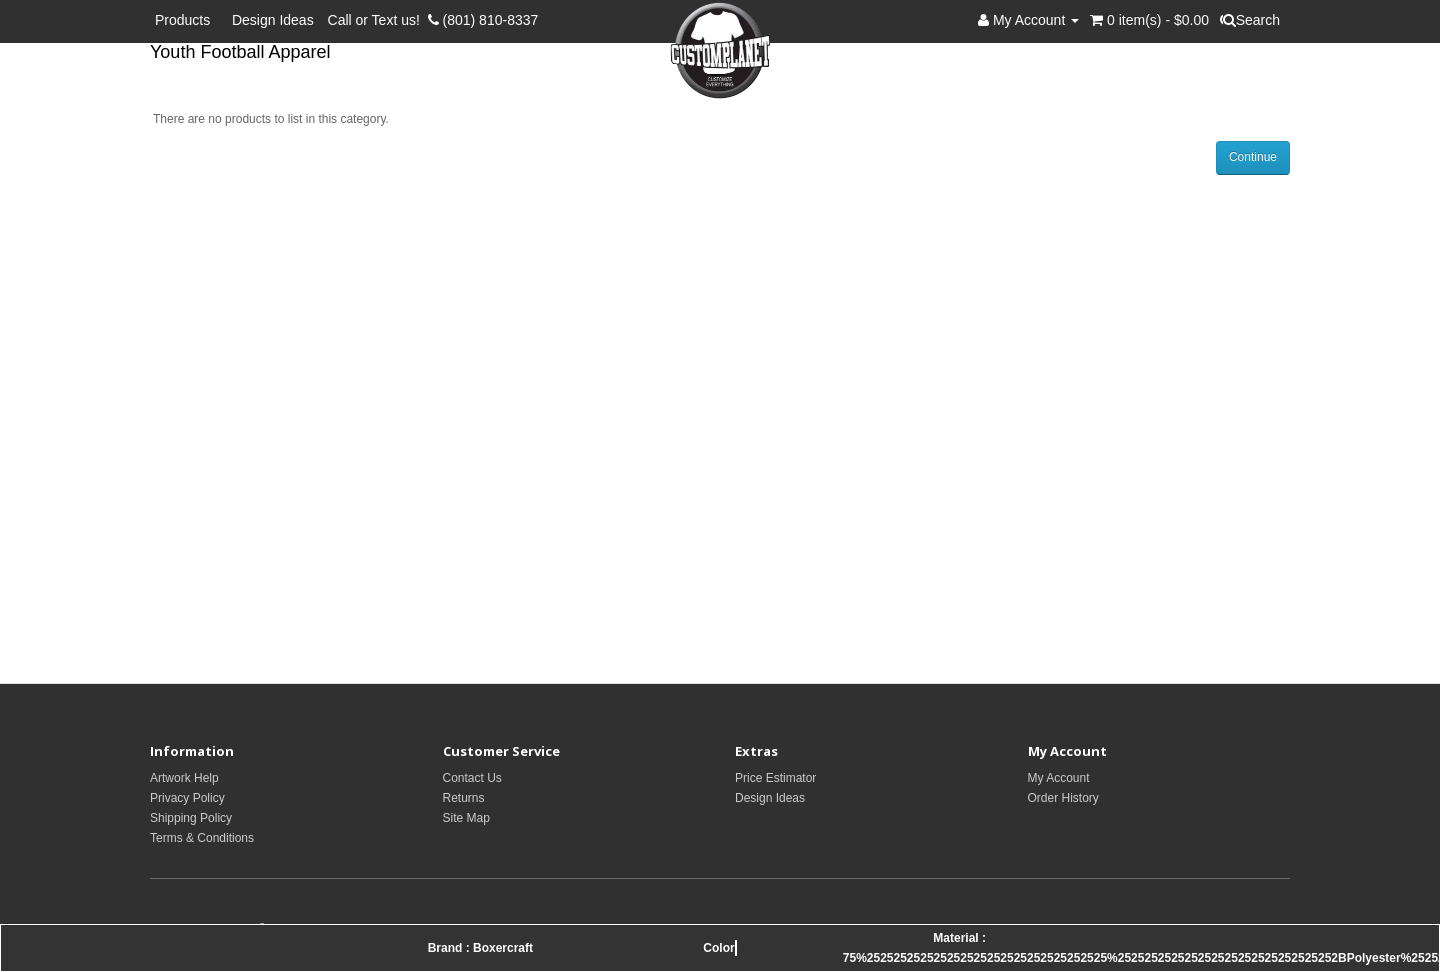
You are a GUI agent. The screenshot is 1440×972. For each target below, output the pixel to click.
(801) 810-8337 (483, 20)
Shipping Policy (191, 818)
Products (186, 20)
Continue (1253, 157)
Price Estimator (775, 778)
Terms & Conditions (202, 838)
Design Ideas (273, 20)
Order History (1063, 798)
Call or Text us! (378, 20)
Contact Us (472, 778)
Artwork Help (184, 778)
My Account (1059, 778)
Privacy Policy (187, 798)
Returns (464, 798)
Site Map (466, 818)
